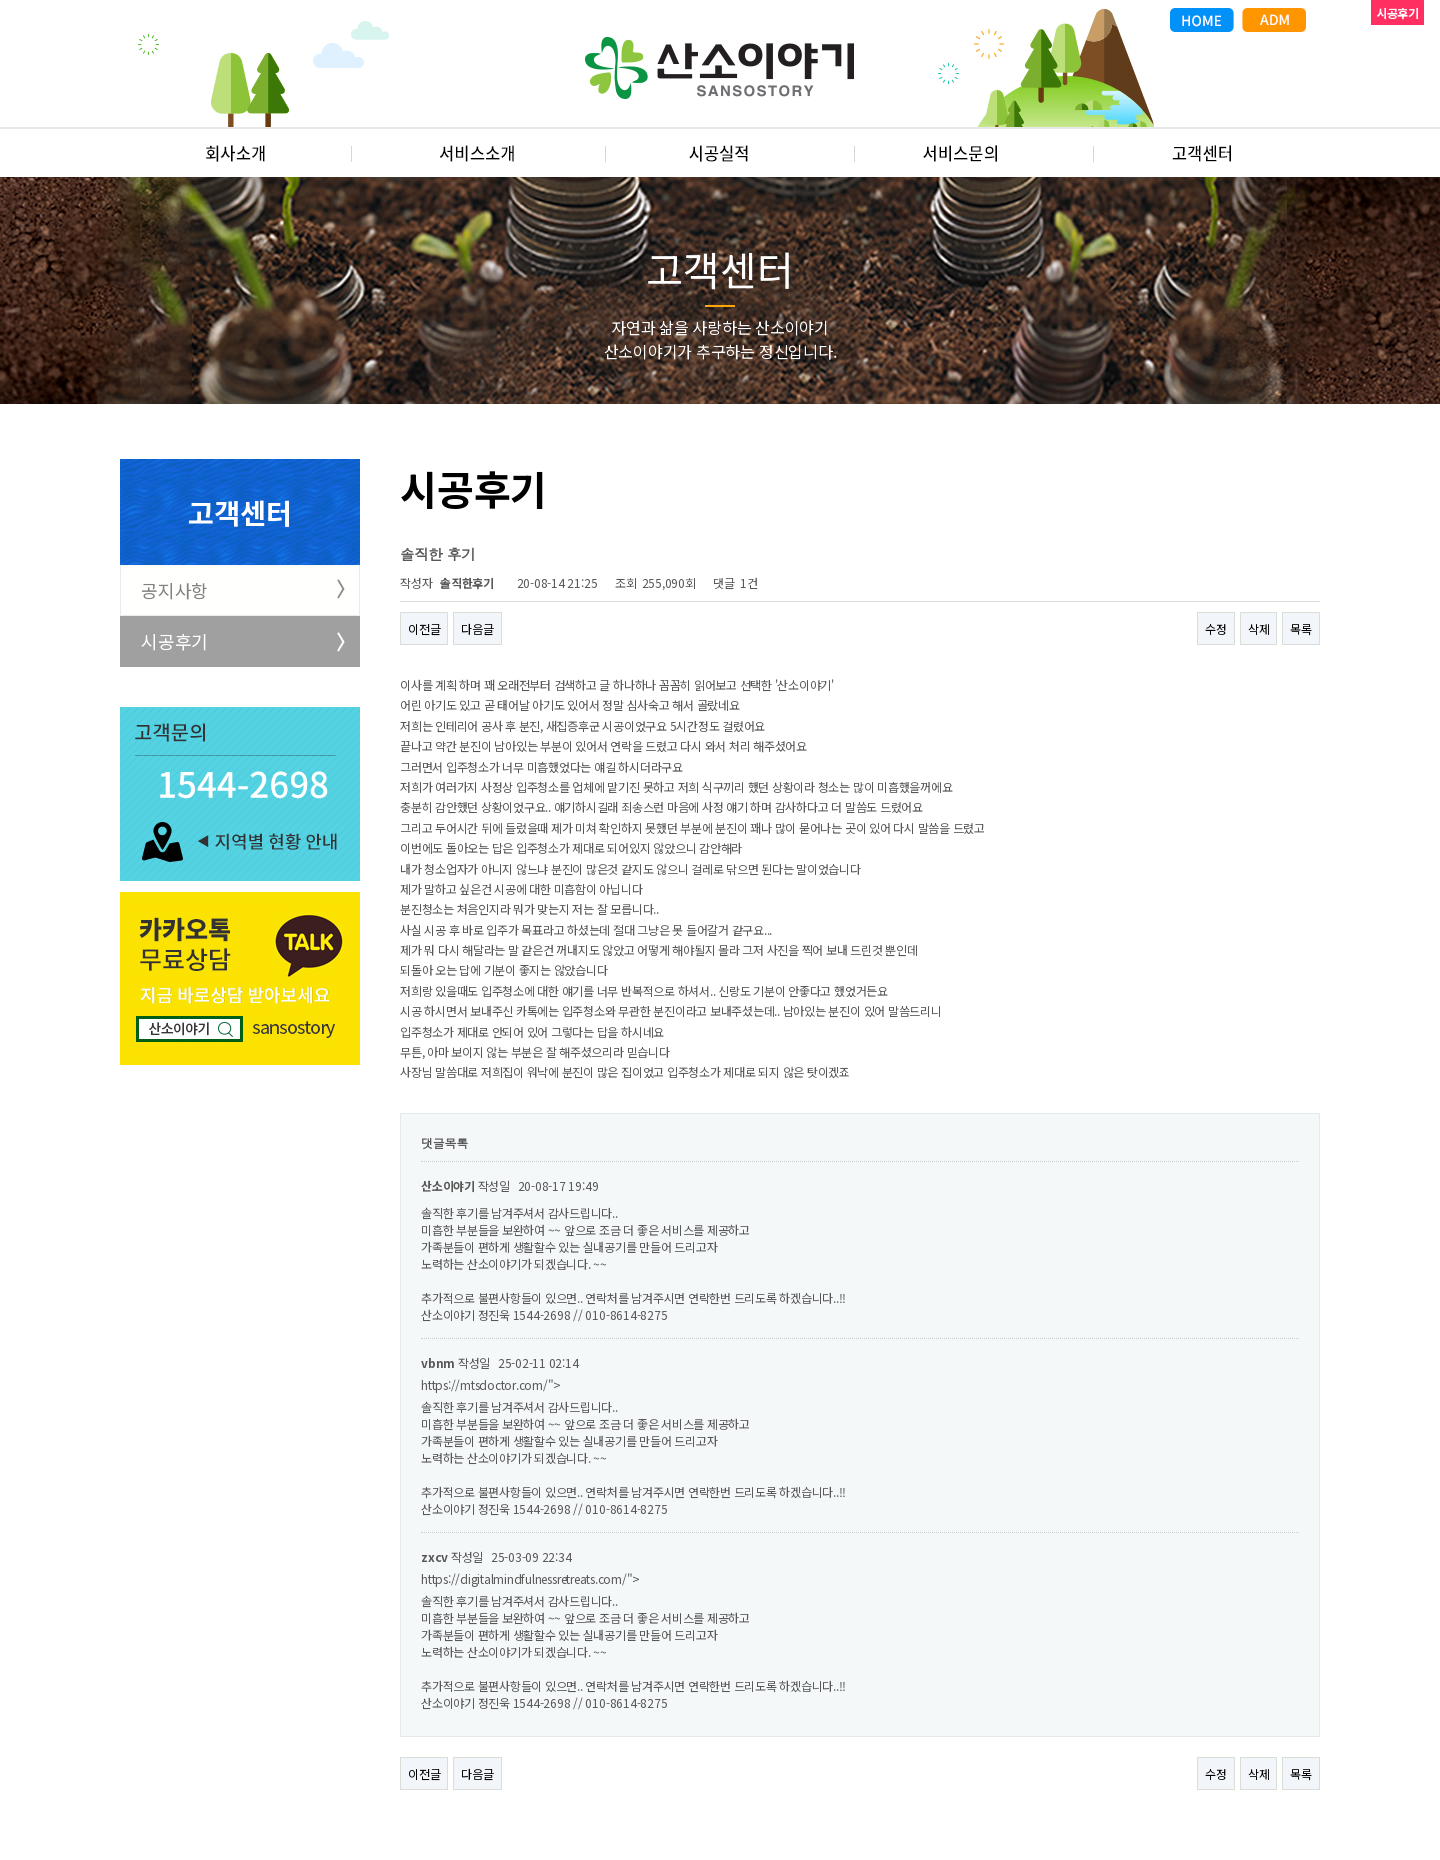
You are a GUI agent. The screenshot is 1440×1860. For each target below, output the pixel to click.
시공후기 (174, 641)
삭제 (1259, 628)
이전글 (424, 628)
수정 (1216, 628)
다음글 (477, 628)
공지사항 (174, 590)
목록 (1301, 628)
